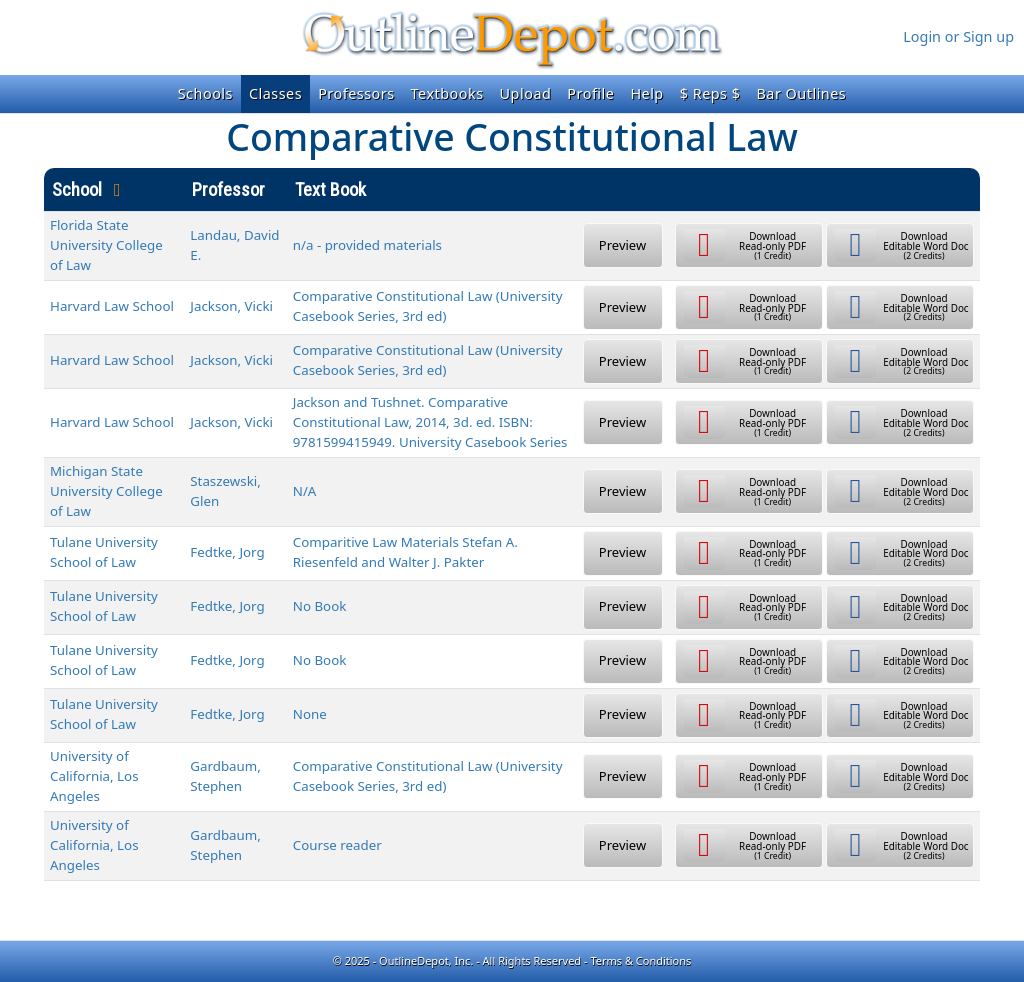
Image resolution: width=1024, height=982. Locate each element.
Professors (356, 93)
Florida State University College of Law (106, 245)
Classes (275, 93)
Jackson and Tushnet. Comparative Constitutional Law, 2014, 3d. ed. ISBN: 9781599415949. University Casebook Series (430, 422)
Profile (590, 93)
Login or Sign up (958, 36)
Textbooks (447, 93)
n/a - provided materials (367, 245)
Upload (526, 93)
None (310, 714)
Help (646, 93)
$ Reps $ (710, 93)
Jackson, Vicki (231, 306)
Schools (205, 93)
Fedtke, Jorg (227, 552)
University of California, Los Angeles (94, 776)
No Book (320, 606)
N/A (305, 491)
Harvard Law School (112, 306)
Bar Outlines (801, 93)
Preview (622, 245)
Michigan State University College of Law (106, 491)
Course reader (337, 845)
